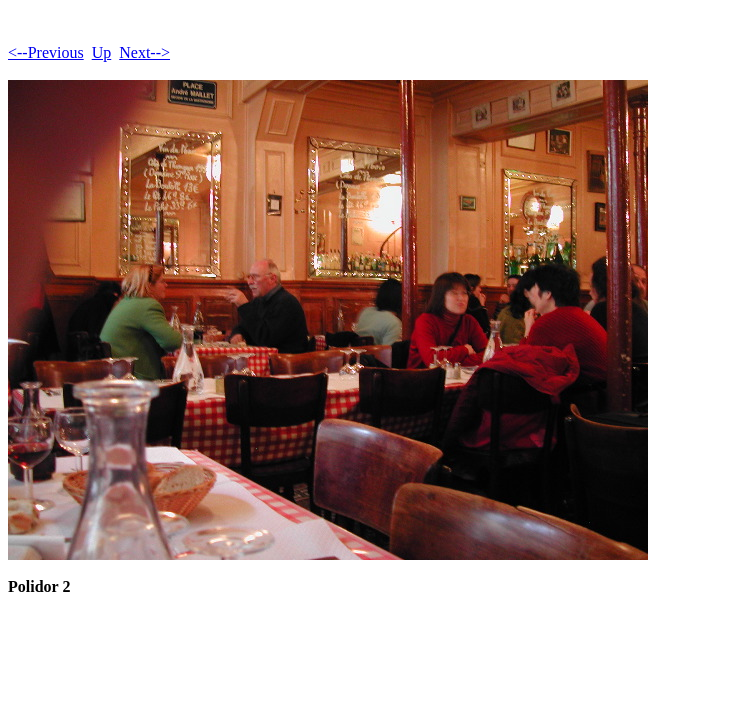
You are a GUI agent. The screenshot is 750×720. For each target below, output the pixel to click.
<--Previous (46, 52)
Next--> (144, 52)
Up (102, 52)
